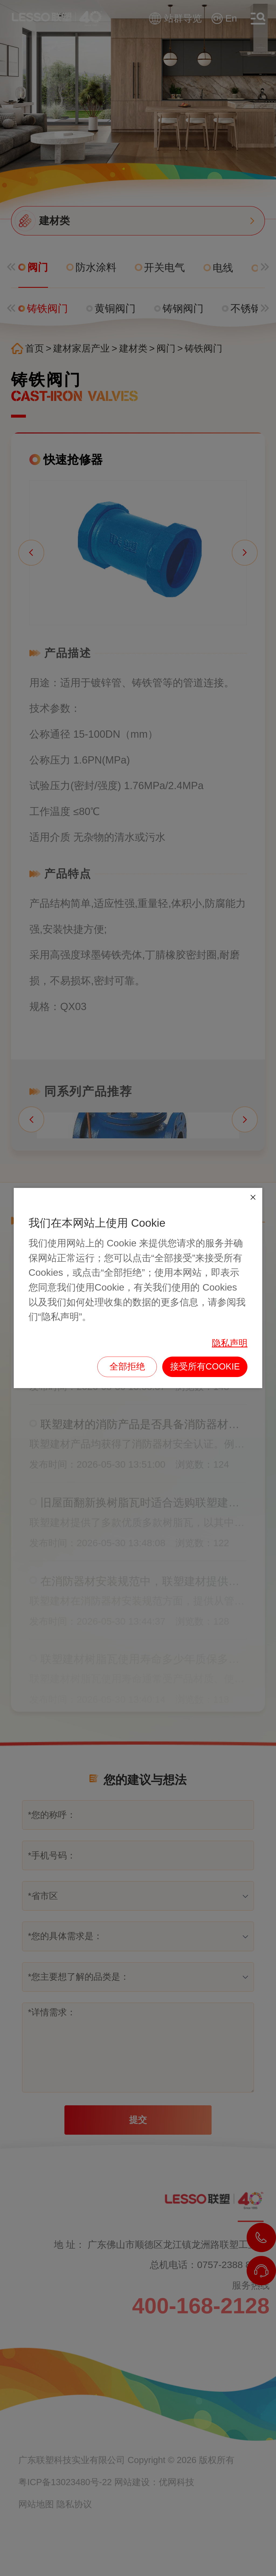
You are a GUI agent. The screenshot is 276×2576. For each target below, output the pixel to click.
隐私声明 (229, 1343)
